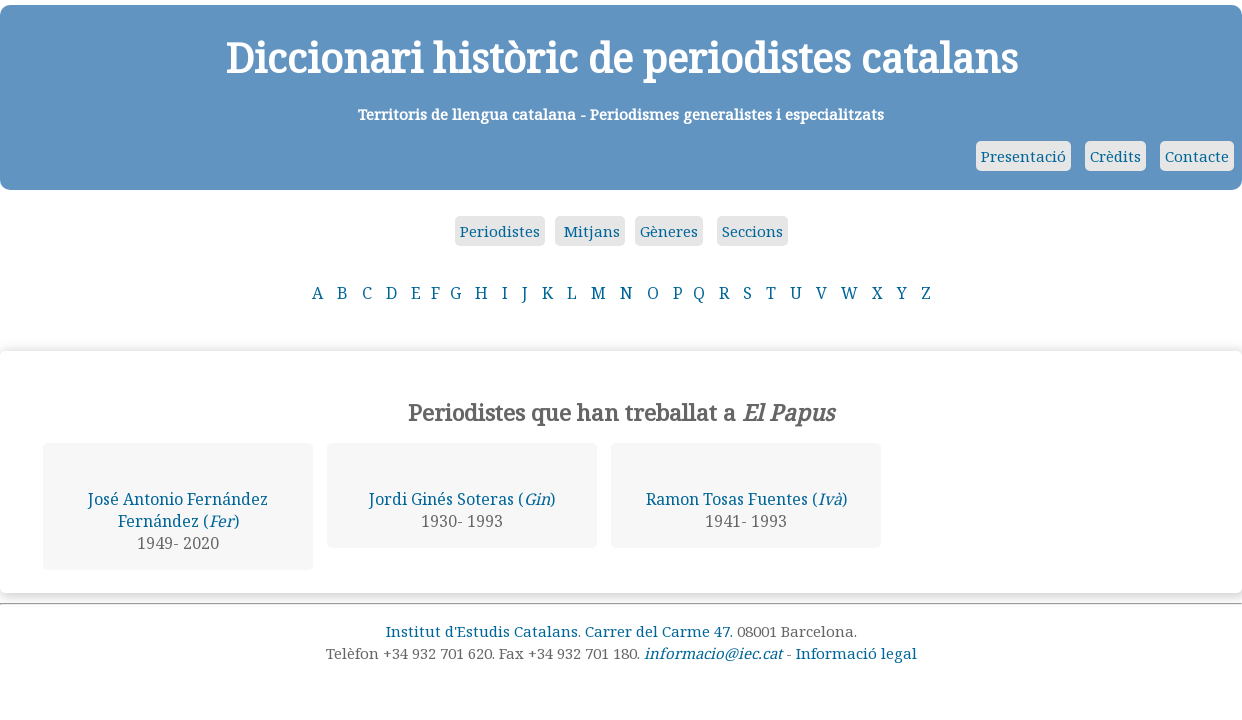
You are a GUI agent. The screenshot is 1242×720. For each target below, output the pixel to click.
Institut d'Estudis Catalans (482, 631)
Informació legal (856, 653)
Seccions (752, 231)
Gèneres (669, 231)
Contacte (1197, 156)
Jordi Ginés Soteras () (462, 499)
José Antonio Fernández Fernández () (178, 510)
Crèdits (1115, 156)
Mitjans (590, 231)
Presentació (1023, 156)
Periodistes (500, 231)
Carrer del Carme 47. (659, 631)
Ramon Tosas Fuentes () (746, 499)
